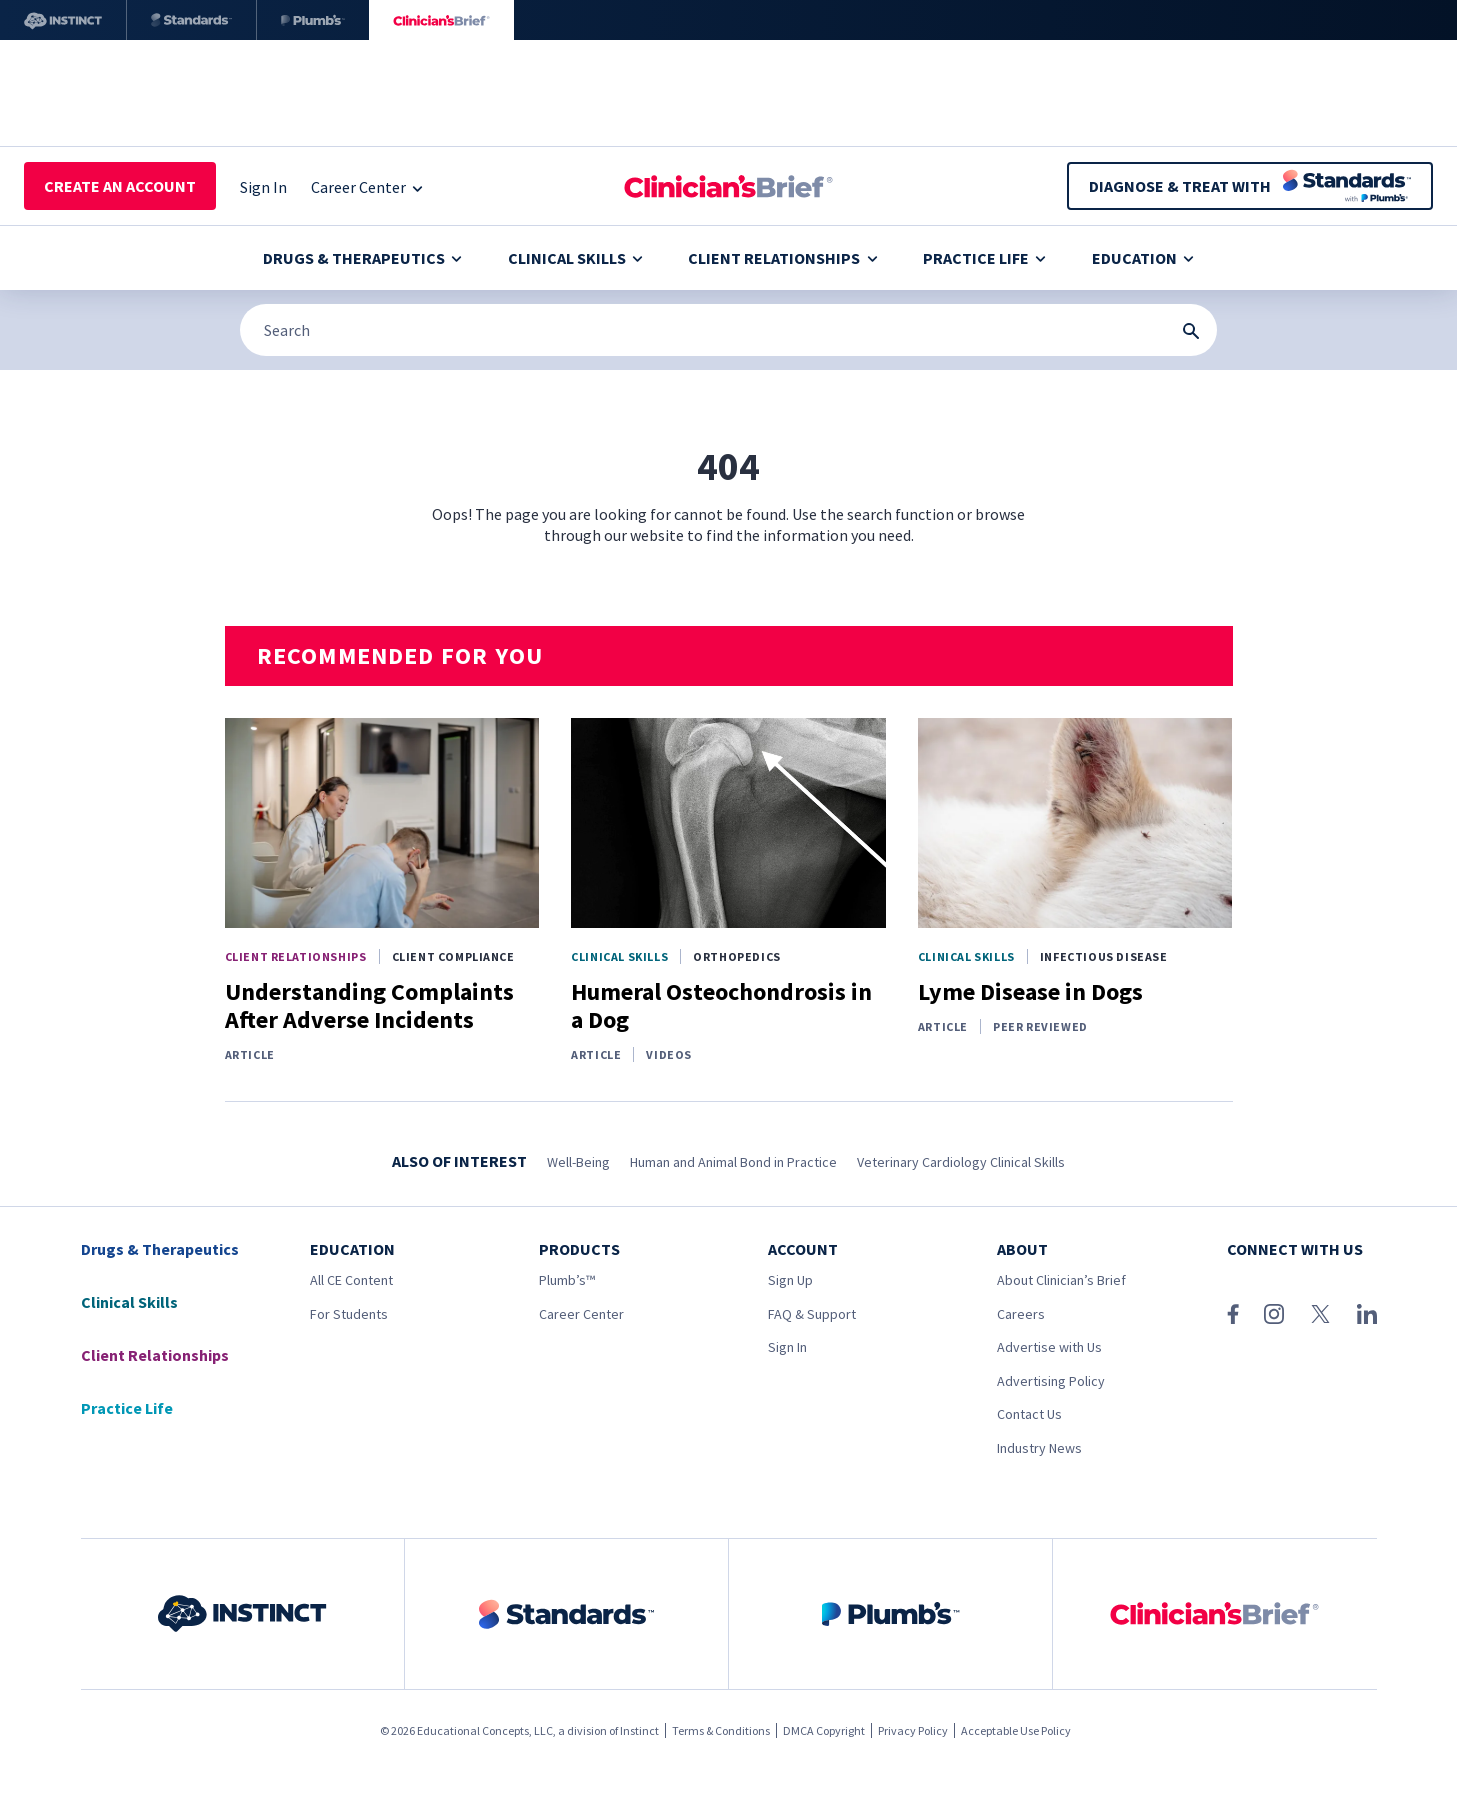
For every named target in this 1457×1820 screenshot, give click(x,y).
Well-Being (578, 1162)
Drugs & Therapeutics (362, 258)
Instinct (639, 1730)
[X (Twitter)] (1320, 1314)
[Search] (728, 330)
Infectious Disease (1104, 956)
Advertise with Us (1049, 1347)
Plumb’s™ (567, 1280)
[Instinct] (63, 20)
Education (1143, 258)
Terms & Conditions (721, 1730)
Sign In (787, 1347)
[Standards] (191, 20)
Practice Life (984, 258)
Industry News (1039, 1448)
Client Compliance (453, 956)
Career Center (581, 1314)
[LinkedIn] (1367, 1314)
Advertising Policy (1051, 1381)
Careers (1021, 1314)
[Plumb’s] (313, 20)
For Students (349, 1314)
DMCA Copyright (824, 1730)
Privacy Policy (913, 1730)
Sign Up (790, 1280)
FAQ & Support (812, 1314)
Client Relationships (782, 258)
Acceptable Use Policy (1016, 1730)
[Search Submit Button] (1191, 331)
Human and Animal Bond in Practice (733, 1162)
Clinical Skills (575, 258)
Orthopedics (737, 956)
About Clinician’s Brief (1061, 1280)
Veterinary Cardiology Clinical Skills (961, 1162)
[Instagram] (1274, 1314)
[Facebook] (1233, 1314)
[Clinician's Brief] (441, 20)
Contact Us (1029, 1414)
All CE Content (351, 1280)
